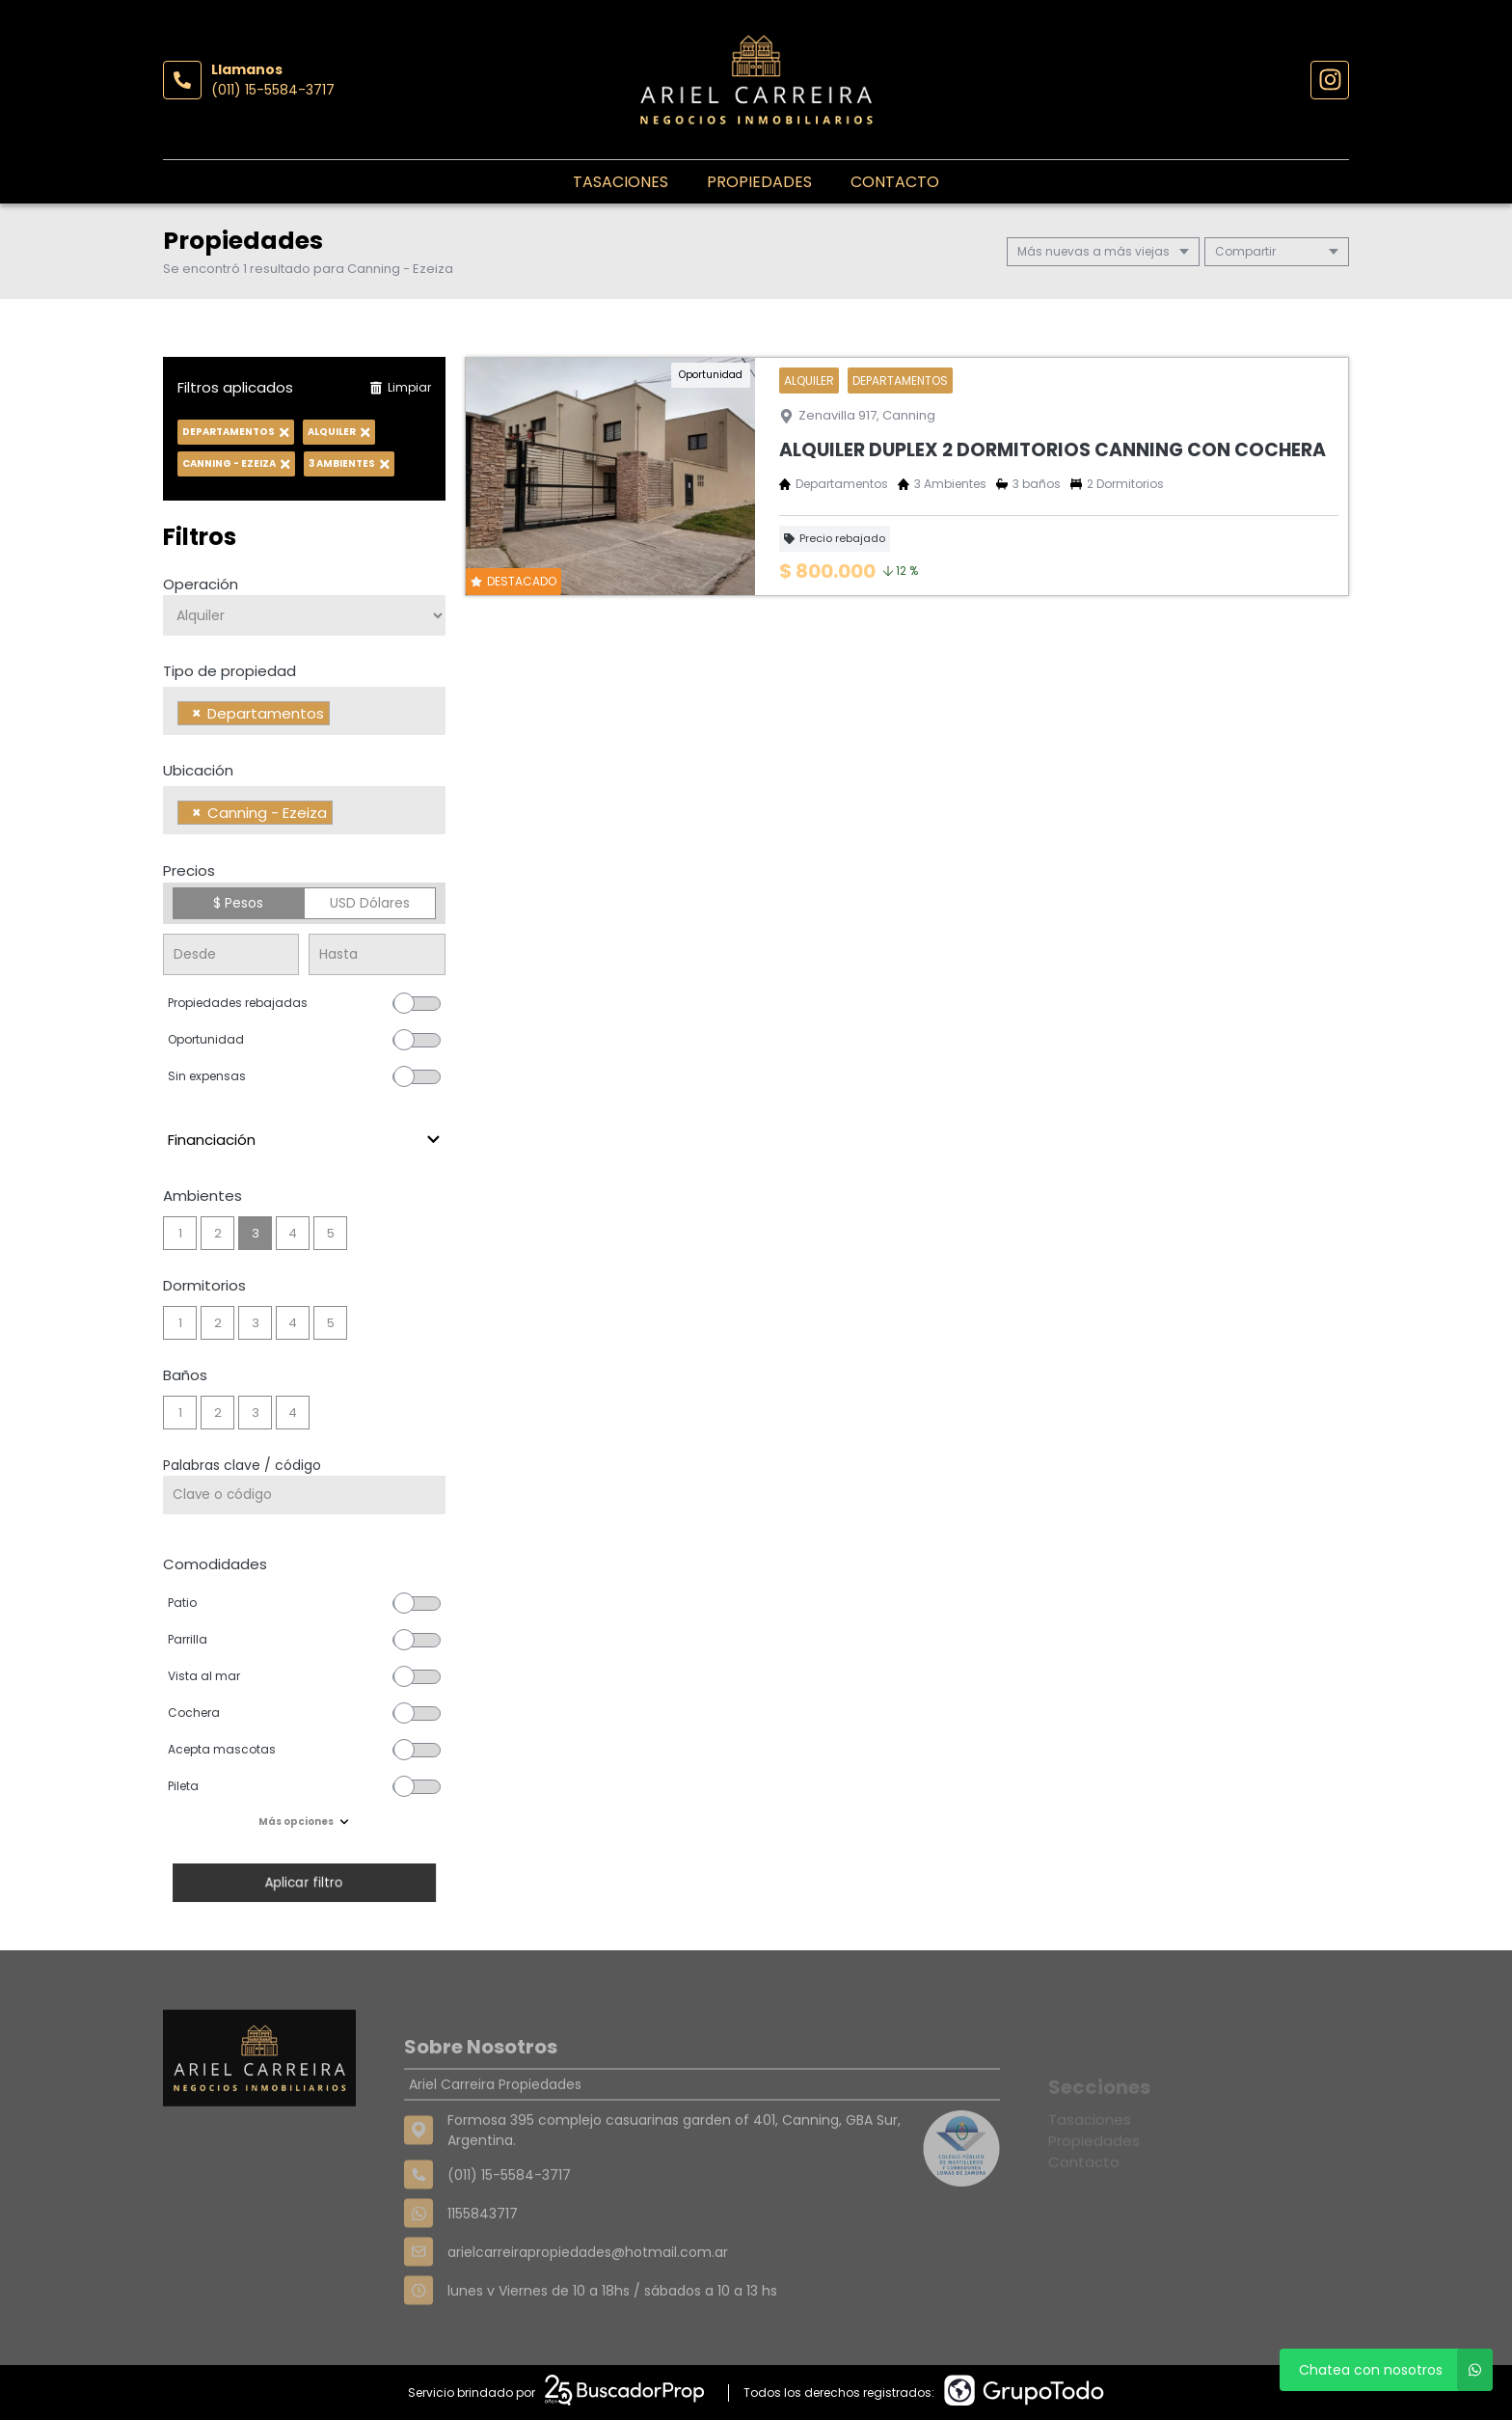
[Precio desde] (231, 954)
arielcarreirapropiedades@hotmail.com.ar (587, 2299)
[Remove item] (196, 713)
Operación (200, 584)
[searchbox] (340, 715)
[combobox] (304, 711)
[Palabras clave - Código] (304, 1495)
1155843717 (482, 2260)
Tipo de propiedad (229, 671)
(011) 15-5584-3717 (273, 89)
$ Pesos (238, 902)
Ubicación (198, 770)
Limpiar (400, 387)
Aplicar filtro (304, 1882)
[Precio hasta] (377, 954)
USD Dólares (370, 902)
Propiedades (759, 182)
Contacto (894, 182)
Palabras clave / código (242, 1465)
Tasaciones (620, 182)
